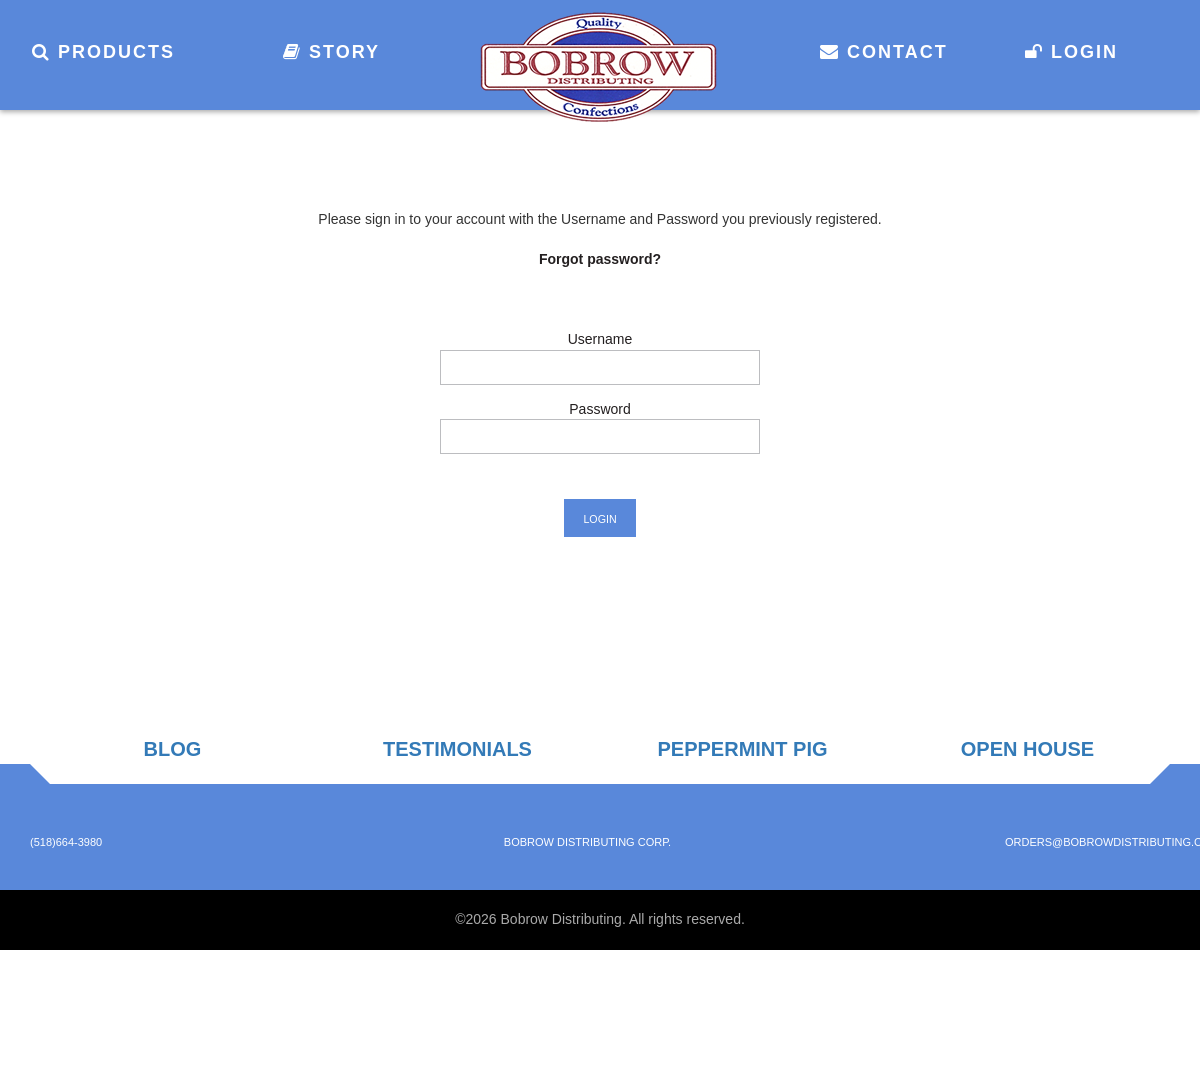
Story (331, 52)
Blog (173, 749)
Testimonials (457, 749)
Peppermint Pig (742, 749)
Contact (884, 52)
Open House (1027, 749)
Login (1071, 52)
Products (103, 52)
